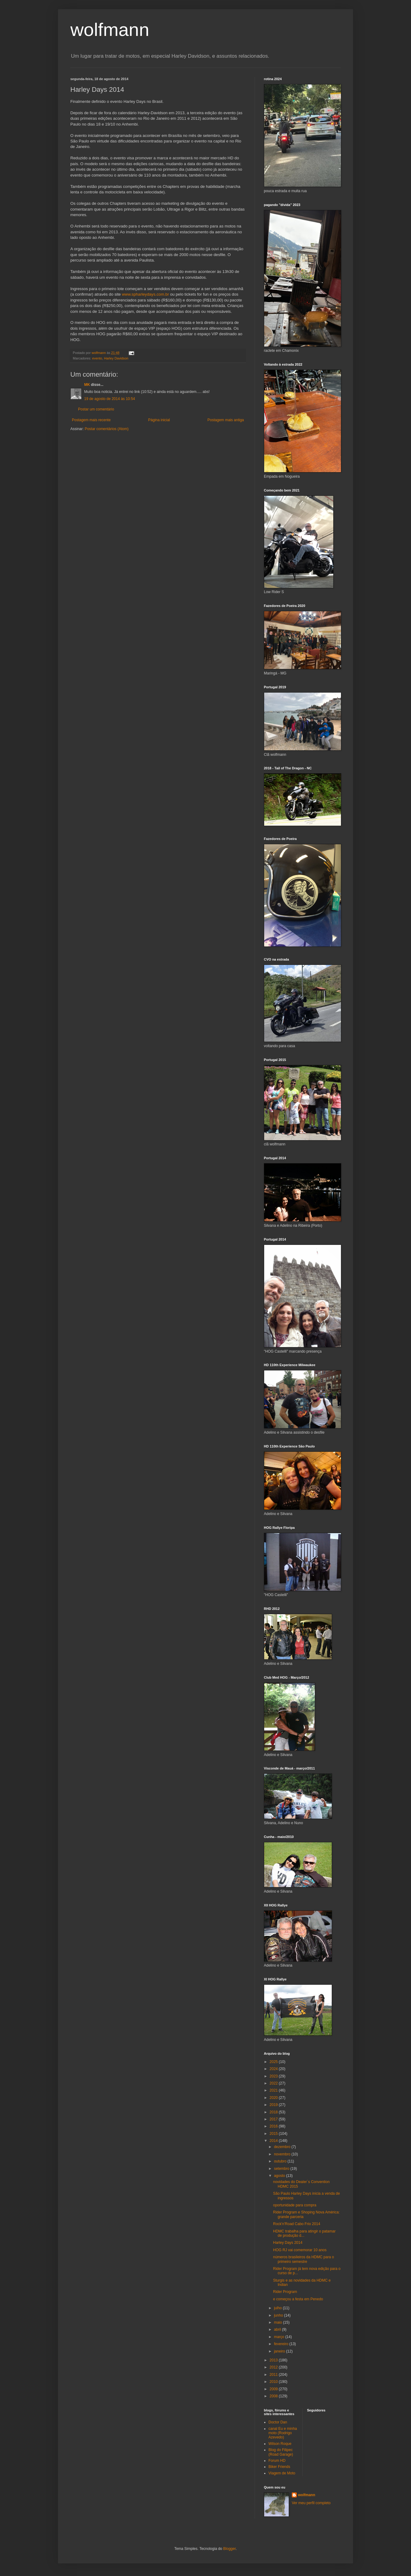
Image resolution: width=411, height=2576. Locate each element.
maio (278, 2322)
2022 (274, 2083)
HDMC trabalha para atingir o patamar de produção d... (304, 2233)
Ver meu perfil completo (311, 2503)
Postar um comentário (96, 409)
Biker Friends (279, 2467)
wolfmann (109, 29)
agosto (280, 2176)
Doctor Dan (277, 2422)
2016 (274, 2126)
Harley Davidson (116, 358)
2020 (274, 2098)
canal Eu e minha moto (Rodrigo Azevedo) (282, 2433)
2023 (274, 2076)
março (279, 2337)
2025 (274, 2062)
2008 (274, 2396)
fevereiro (281, 2344)
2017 (274, 2119)
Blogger (229, 2549)
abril (278, 2329)
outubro (281, 2161)
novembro (283, 2154)
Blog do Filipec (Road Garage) (280, 2452)
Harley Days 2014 (287, 2242)
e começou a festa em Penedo (298, 2299)
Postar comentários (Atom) (107, 429)
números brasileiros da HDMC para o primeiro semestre (303, 2259)
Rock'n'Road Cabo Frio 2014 (296, 2224)
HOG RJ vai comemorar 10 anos (300, 2250)
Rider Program (285, 2292)
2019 (274, 2105)
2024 (274, 2069)
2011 (274, 2374)
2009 (274, 2389)
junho (279, 2315)
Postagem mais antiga (225, 420)
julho (278, 2308)
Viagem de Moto (281, 2473)
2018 (274, 2112)
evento (97, 358)
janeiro (280, 2351)
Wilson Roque (280, 2444)
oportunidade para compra (294, 2205)
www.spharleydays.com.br (145, 294)
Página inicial (159, 420)
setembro (282, 2168)
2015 (274, 2133)
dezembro (283, 2147)
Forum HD (276, 2460)
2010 (274, 2382)
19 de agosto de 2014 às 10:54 (109, 399)
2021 (274, 2090)
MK (87, 385)
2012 (274, 2367)
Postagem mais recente (91, 420)
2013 (274, 2360)
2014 (274, 2141)
